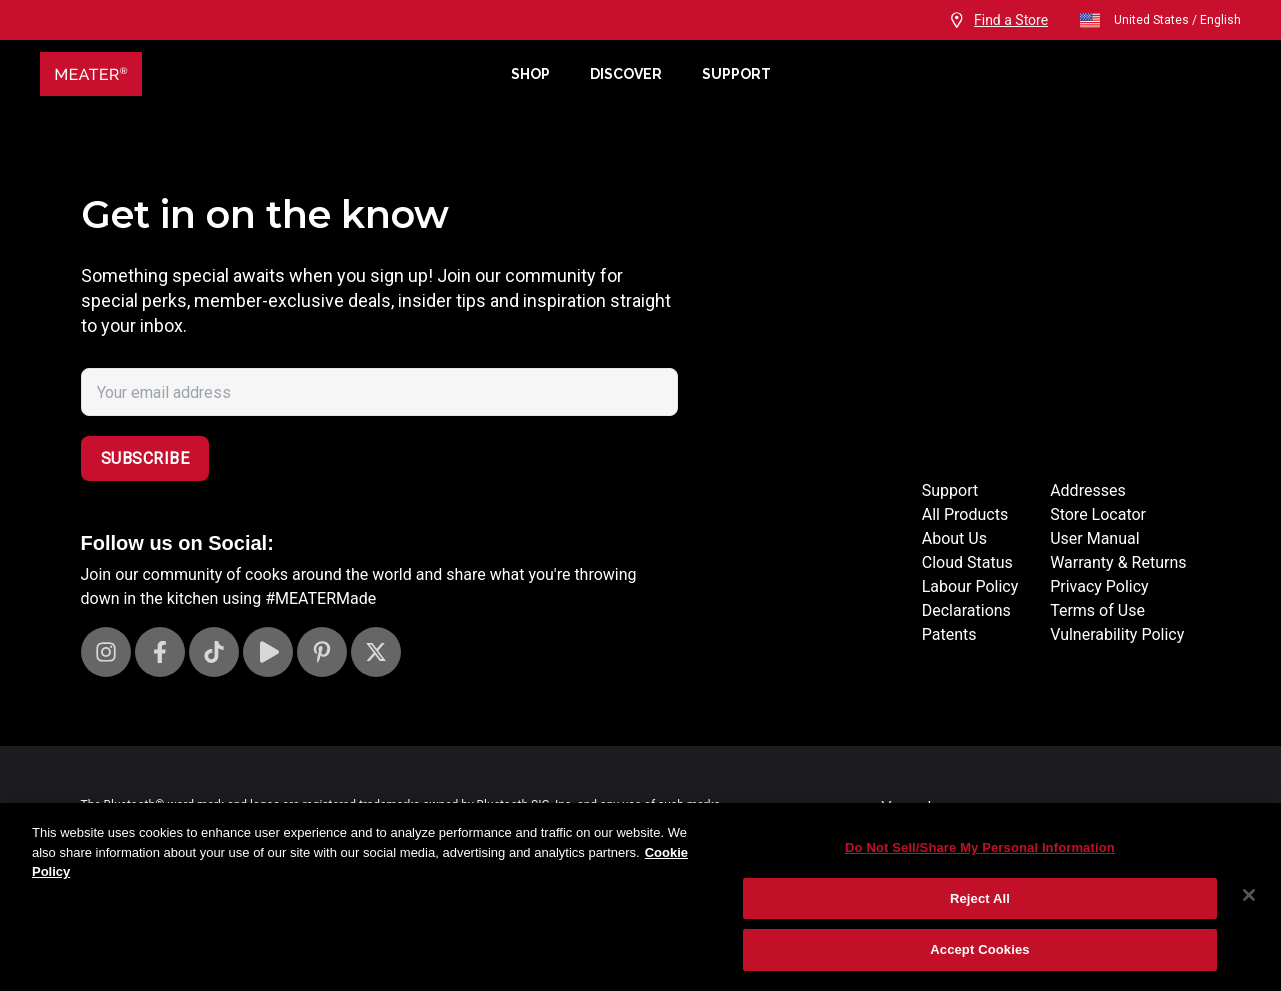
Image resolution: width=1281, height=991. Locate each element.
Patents (949, 634)
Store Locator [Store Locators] (1098, 514)
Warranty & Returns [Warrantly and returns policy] (1118, 562)
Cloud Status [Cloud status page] (967, 562)
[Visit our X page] (376, 652)
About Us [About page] (954, 538)
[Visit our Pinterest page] (322, 652)
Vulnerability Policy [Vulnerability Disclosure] (1117, 634)
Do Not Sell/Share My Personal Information (980, 847)
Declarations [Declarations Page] (966, 610)
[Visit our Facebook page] (160, 652)
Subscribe (145, 458)
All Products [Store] (965, 514)
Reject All (980, 898)
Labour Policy (970, 586)
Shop (530, 74)
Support (736, 74)
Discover (626, 74)
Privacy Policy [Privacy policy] (1099, 586)
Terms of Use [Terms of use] (1097, 610)
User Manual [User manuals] (1094, 538)
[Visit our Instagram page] (106, 652)
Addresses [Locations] (1088, 490)
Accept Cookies (979, 949)
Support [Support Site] (950, 490)
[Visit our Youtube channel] (268, 652)
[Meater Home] (265, 74)
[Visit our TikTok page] (214, 652)
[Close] (1249, 895)
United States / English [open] (1159, 20)
